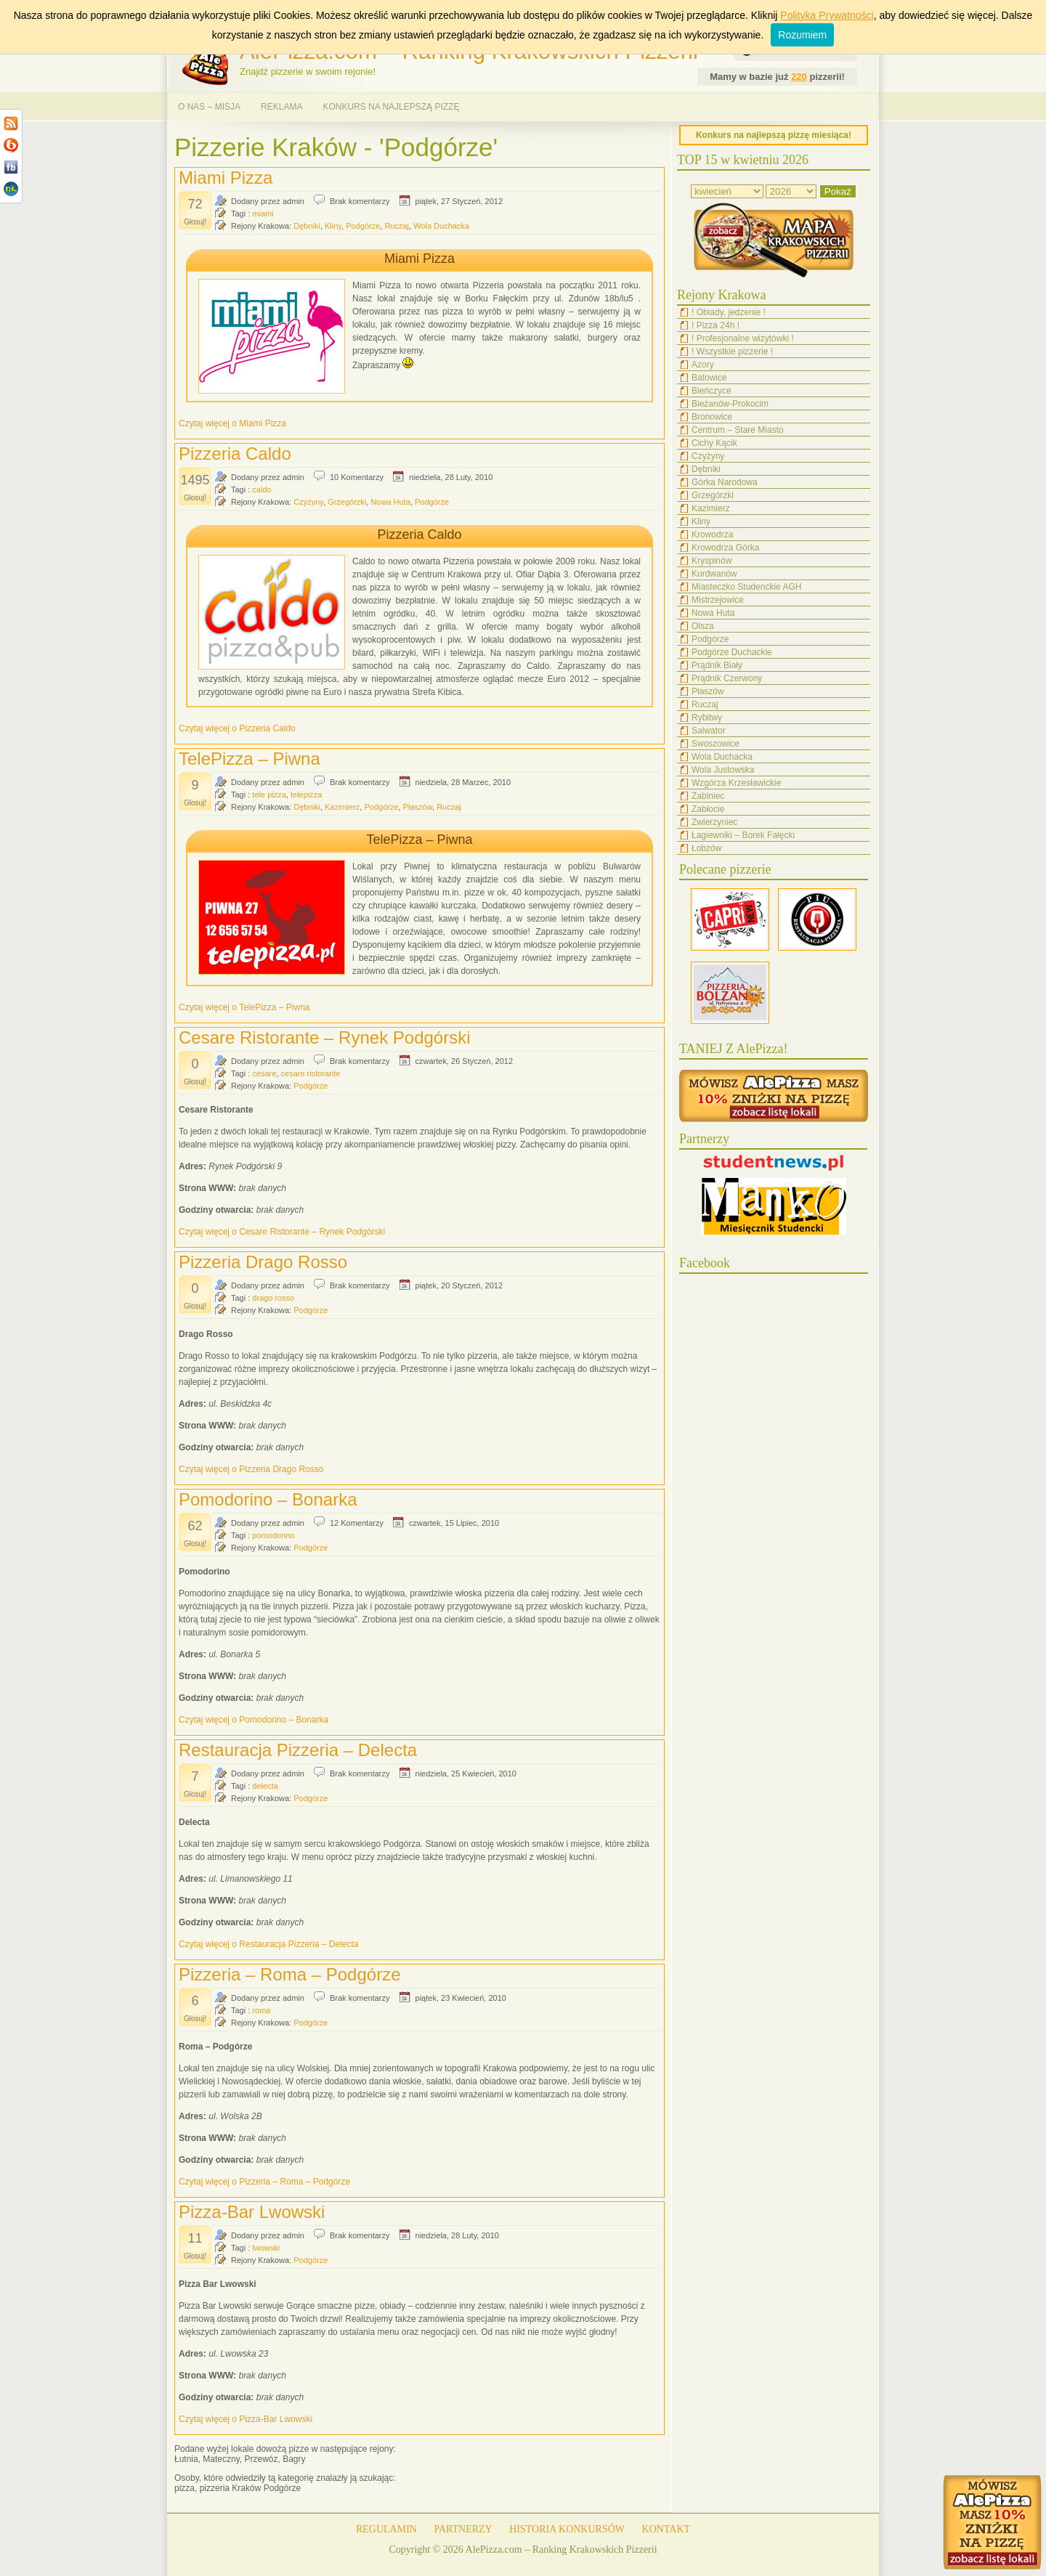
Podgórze (363, 226)
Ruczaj (396, 226)
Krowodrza (712, 534)
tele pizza (268, 794)
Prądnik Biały (717, 665)
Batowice (709, 378)
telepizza (306, 794)
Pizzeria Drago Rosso (263, 1262)
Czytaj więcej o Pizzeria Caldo (237, 728)
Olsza (703, 626)
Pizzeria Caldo (235, 453)
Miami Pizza (225, 177)
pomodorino (273, 1535)
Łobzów (706, 848)
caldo (261, 489)
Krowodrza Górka (725, 548)
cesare (264, 1073)
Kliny (333, 226)
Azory (703, 364)
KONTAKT (666, 2529)
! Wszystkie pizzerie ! (732, 351)
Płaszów (417, 807)
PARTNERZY (463, 2529)
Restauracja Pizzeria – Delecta (298, 1750)
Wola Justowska (723, 770)
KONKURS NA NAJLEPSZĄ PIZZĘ (391, 107)
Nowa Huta (390, 501)
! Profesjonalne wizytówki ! (743, 338)
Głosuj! (195, 222)
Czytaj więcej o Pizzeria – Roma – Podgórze (264, 2182)
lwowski (266, 2247)
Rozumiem (802, 35)
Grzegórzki (347, 501)
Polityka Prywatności (826, 15)
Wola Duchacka (441, 226)
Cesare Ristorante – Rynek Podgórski (325, 1037)
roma (261, 2010)
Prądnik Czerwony (727, 678)
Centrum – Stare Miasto (738, 430)
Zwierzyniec (714, 822)
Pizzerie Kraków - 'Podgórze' (336, 147)
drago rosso (273, 1297)
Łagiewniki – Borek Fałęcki (743, 835)
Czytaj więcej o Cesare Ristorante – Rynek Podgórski (282, 1232)
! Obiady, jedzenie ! (729, 312)
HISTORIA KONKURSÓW (567, 2529)
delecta (264, 1785)
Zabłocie (708, 809)
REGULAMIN (386, 2529)
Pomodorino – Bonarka (268, 1499)
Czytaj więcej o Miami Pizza (232, 423)
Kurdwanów (714, 574)
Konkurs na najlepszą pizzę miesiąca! (773, 135)
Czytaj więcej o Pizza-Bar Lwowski (245, 2419)
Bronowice (712, 417)
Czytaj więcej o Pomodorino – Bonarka (253, 1720)
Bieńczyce (711, 391)
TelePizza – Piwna (249, 758)
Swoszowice (715, 744)
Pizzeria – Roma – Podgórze (289, 1974)
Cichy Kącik (714, 443)
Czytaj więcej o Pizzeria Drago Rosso (251, 1469)
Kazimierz (342, 807)
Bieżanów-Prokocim (730, 404)
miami (262, 213)
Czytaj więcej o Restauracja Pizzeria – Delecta (268, 1944)
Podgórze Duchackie (732, 652)
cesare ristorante (311, 1073)
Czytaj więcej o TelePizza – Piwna (244, 1007)
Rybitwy (707, 717)
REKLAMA (281, 107)
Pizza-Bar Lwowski (252, 2212)
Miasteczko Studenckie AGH (746, 587)
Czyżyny (308, 501)
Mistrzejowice (718, 600)
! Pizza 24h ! (715, 325)
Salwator (709, 731)
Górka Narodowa (725, 482)
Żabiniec (708, 796)
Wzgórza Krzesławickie (736, 783)
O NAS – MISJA (209, 107)
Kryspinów (711, 561)
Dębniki (306, 226)
